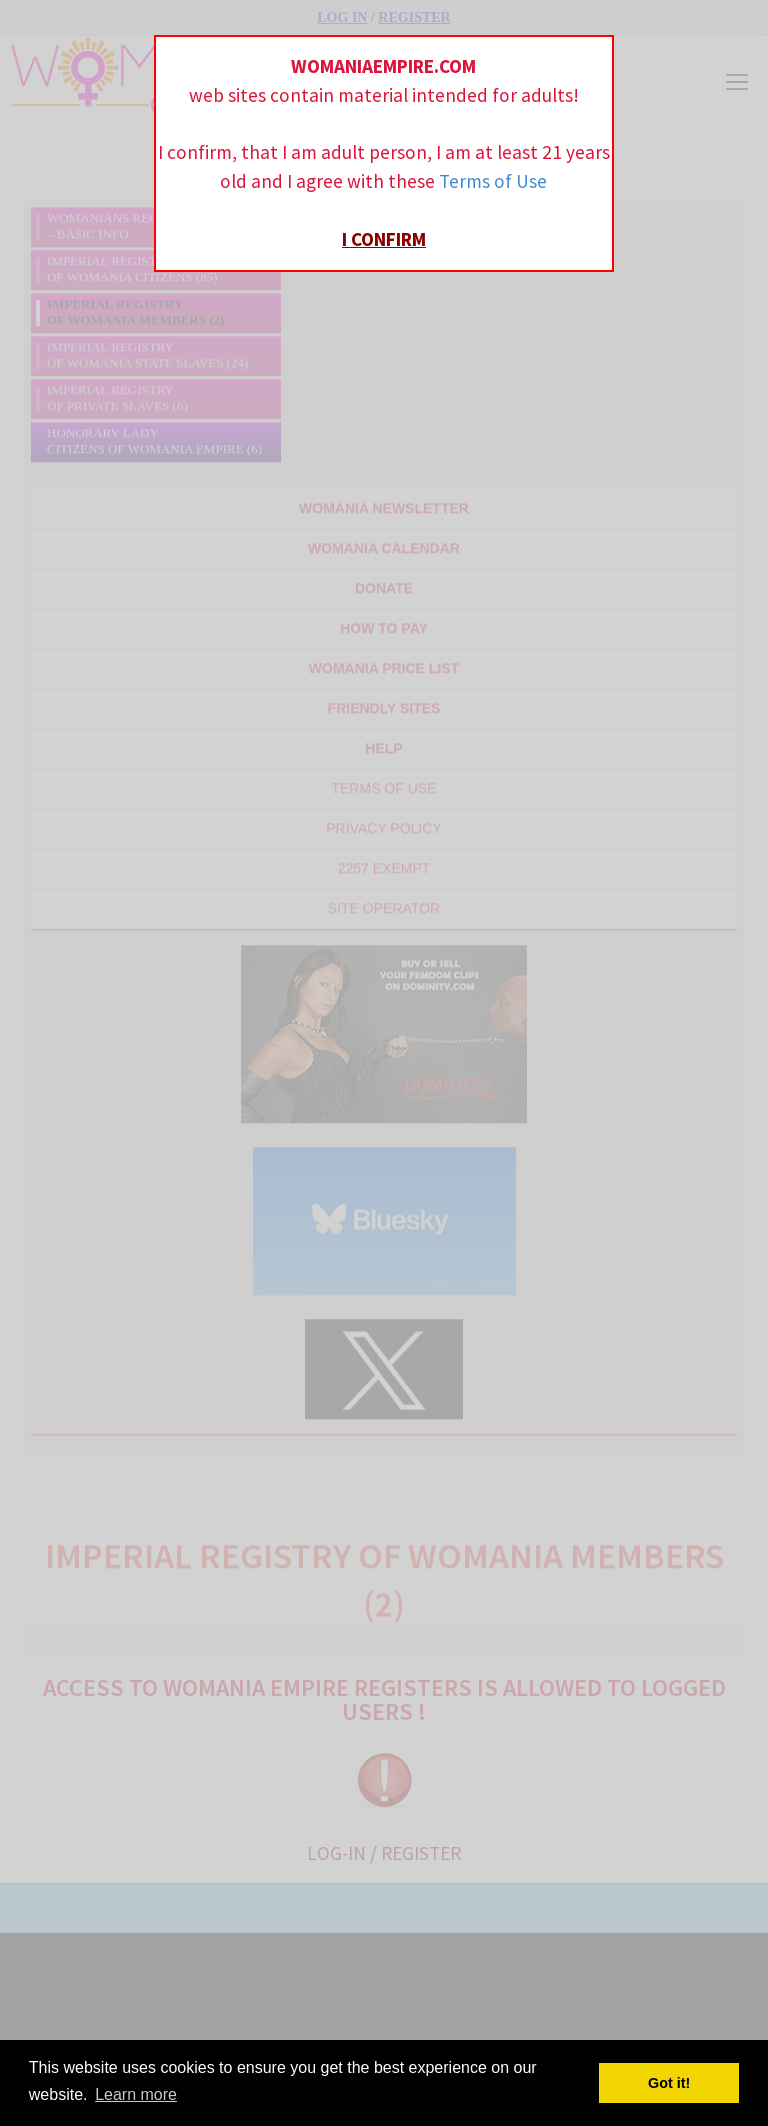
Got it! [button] (669, 2083)
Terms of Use (493, 181)
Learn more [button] (136, 2094)
